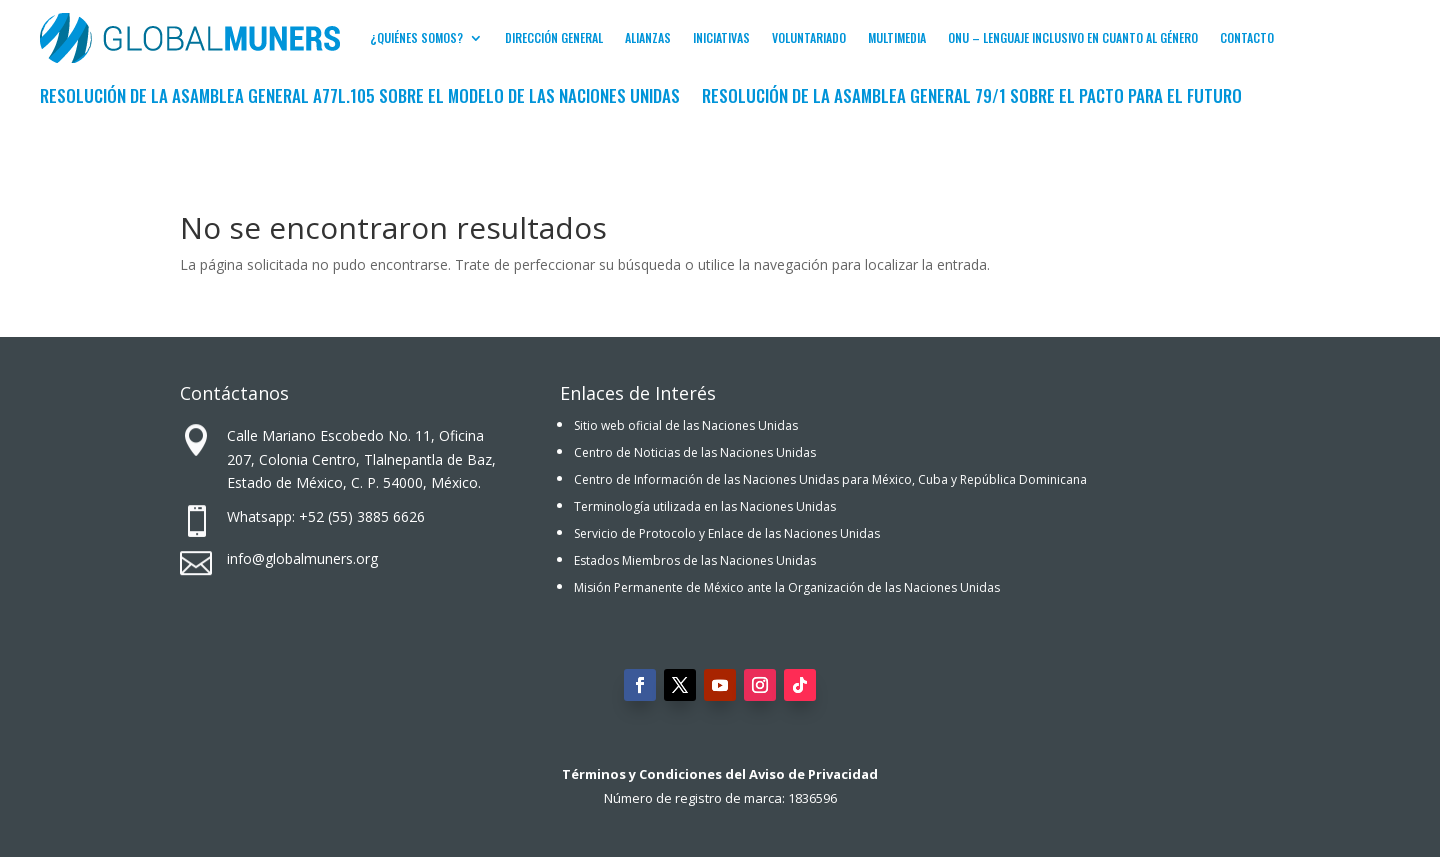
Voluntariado (809, 37)
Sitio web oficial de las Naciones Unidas (686, 425)
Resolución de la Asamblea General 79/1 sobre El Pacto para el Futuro (972, 98)
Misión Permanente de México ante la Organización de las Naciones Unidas (787, 587)
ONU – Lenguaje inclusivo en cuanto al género (1073, 37)
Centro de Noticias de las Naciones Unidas (695, 452)
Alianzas (648, 37)
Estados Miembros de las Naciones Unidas (695, 560)
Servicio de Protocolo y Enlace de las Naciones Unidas (727, 533)
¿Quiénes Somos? (416, 37)
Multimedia (897, 37)
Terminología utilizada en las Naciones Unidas (705, 506)
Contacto (1247, 37)
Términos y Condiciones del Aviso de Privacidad (720, 774)
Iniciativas (721, 37)
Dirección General (554, 37)
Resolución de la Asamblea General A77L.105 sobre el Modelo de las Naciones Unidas (360, 98)
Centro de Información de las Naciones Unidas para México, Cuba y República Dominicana (830, 479)
